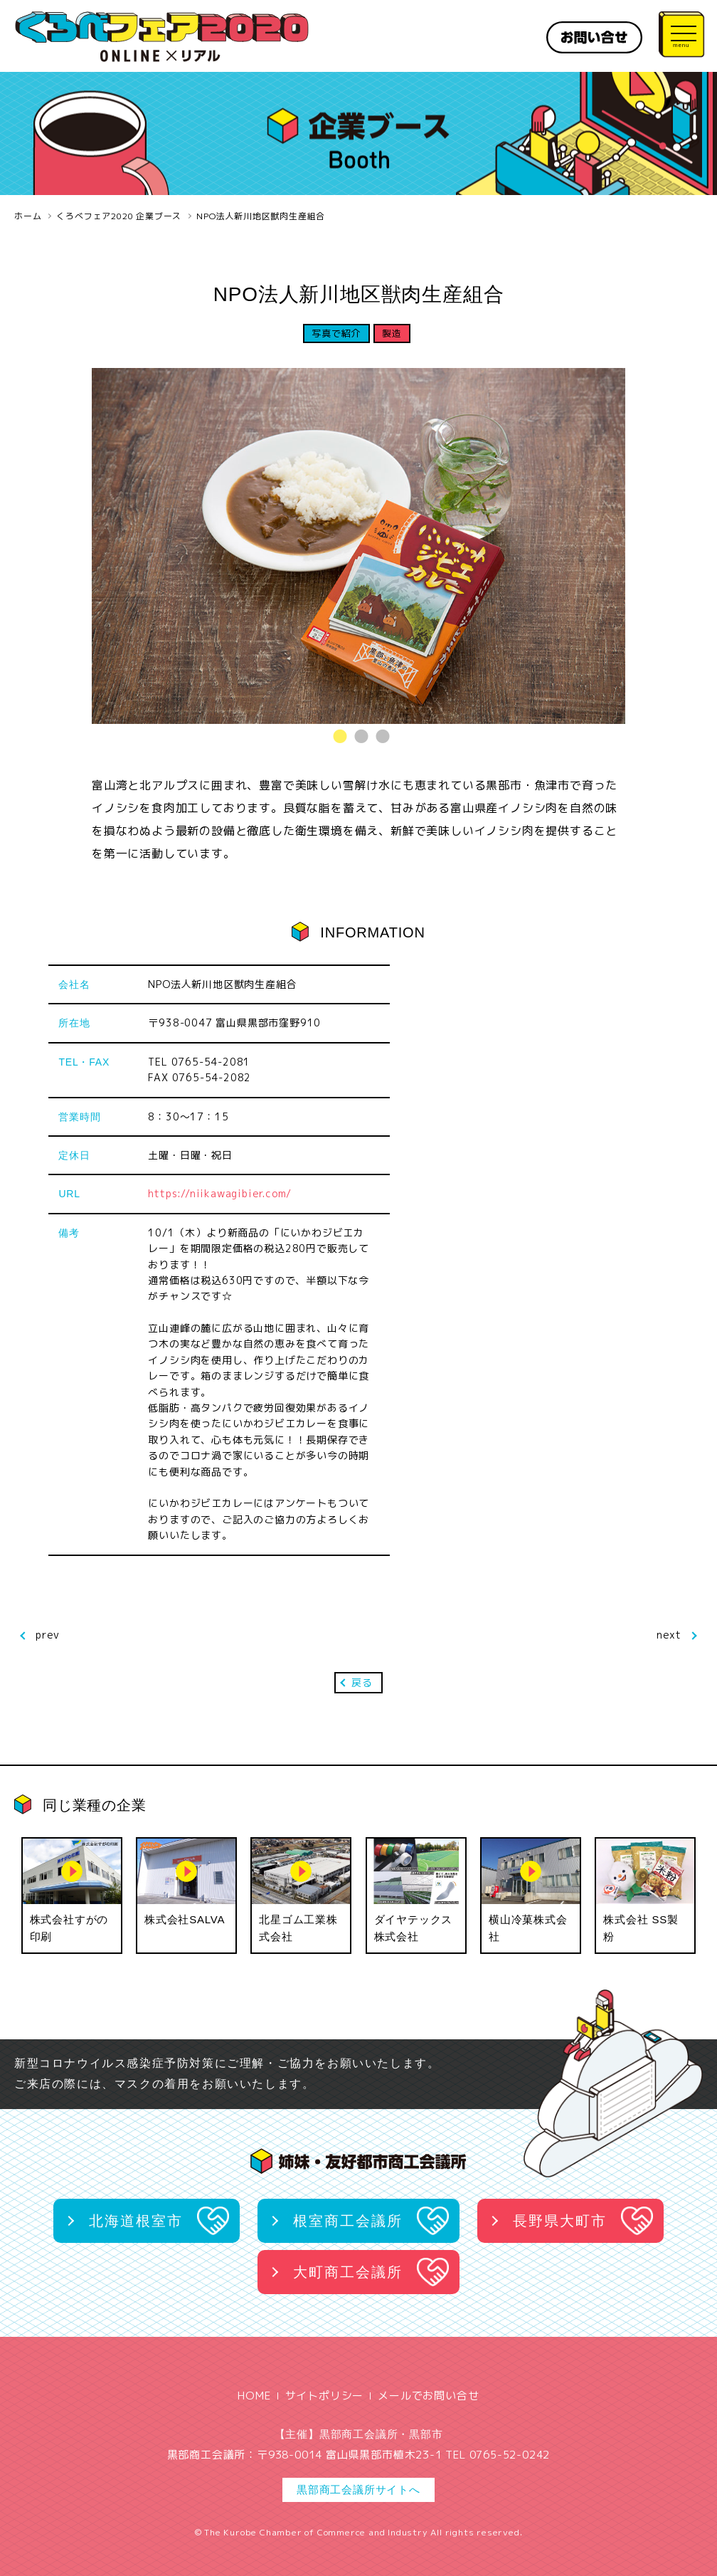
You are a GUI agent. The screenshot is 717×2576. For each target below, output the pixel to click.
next (669, 1634)
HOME (254, 2395)
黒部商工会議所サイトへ (358, 2489)
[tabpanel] (358, 546)
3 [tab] (380, 736)
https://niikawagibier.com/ (220, 1193)
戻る (362, 1682)
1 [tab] (337, 736)
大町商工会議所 (348, 2272)
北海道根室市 (136, 2221)
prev (48, 1634)
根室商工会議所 (348, 2221)
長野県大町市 (560, 2221)
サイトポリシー (324, 2395)
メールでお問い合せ (428, 2395)
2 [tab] (358, 736)
